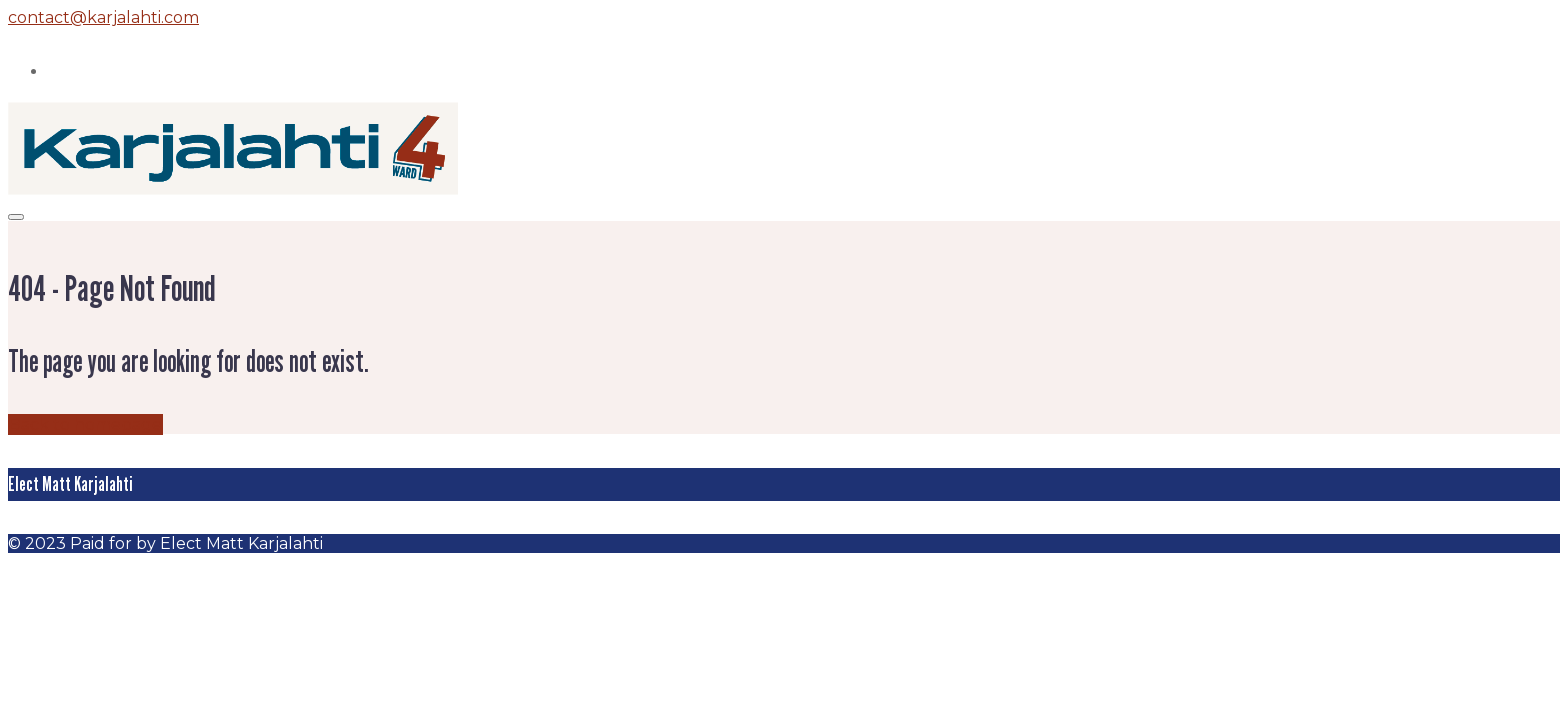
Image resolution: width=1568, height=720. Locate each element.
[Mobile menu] (16, 217)
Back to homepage (85, 424)
